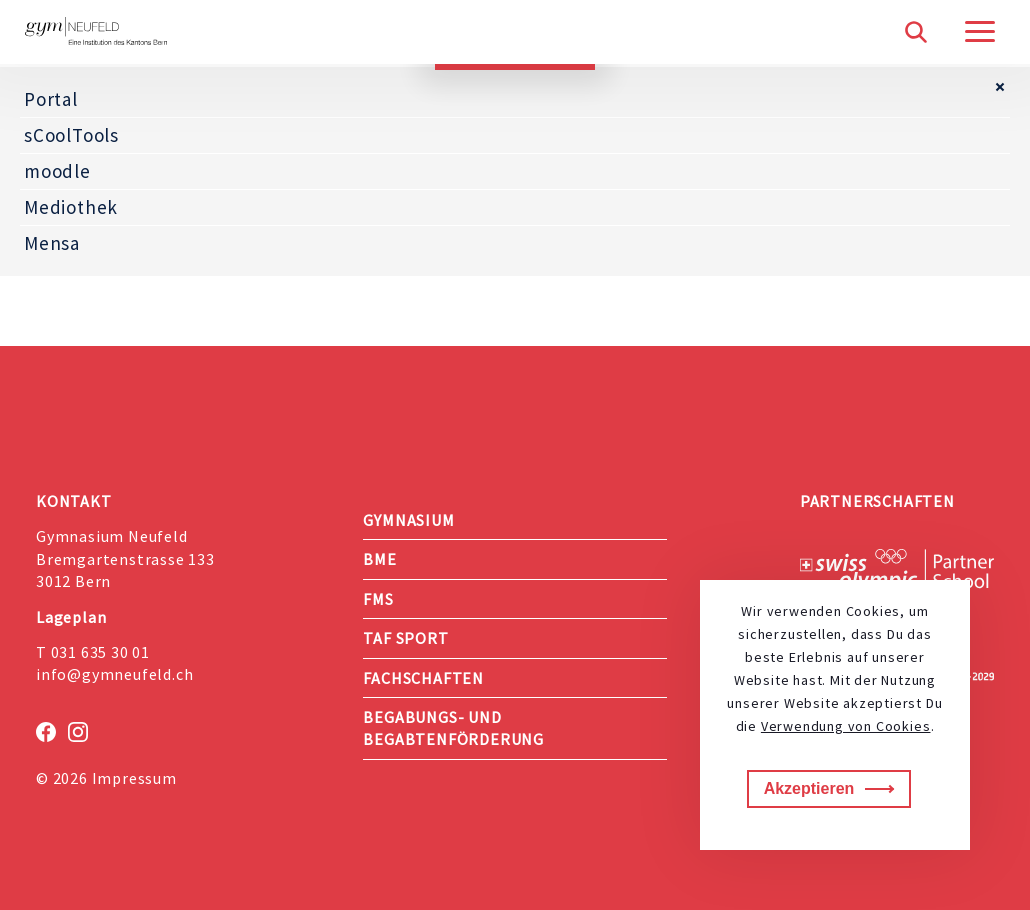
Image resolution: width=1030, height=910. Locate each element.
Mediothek (71, 207)
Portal (51, 99)
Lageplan (71, 617)
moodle (57, 171)
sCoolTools (71, 135)
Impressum (134, 778)
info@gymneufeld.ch (114, 674)
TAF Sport (405, 638)
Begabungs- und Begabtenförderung (453, 728)
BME (379, 559)
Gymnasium (408, 520)
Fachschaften (423, 678)
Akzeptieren (809, 788)
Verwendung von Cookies (846, 726)
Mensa (52, 243)
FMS (378, 599)
